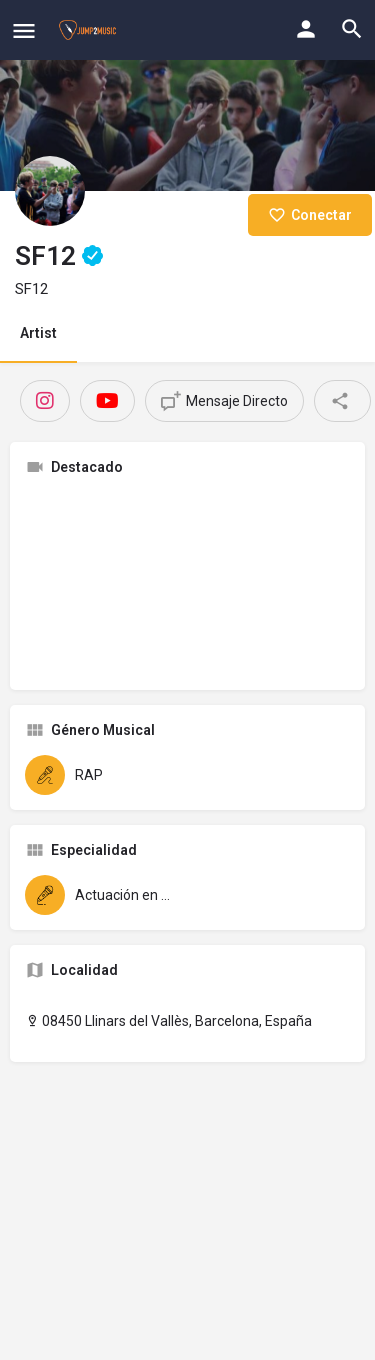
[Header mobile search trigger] (352, 29)
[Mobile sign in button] (306, 29)
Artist (38, 333)
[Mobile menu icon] (24, 30)
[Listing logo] (50, 191)
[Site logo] (90, 30)
